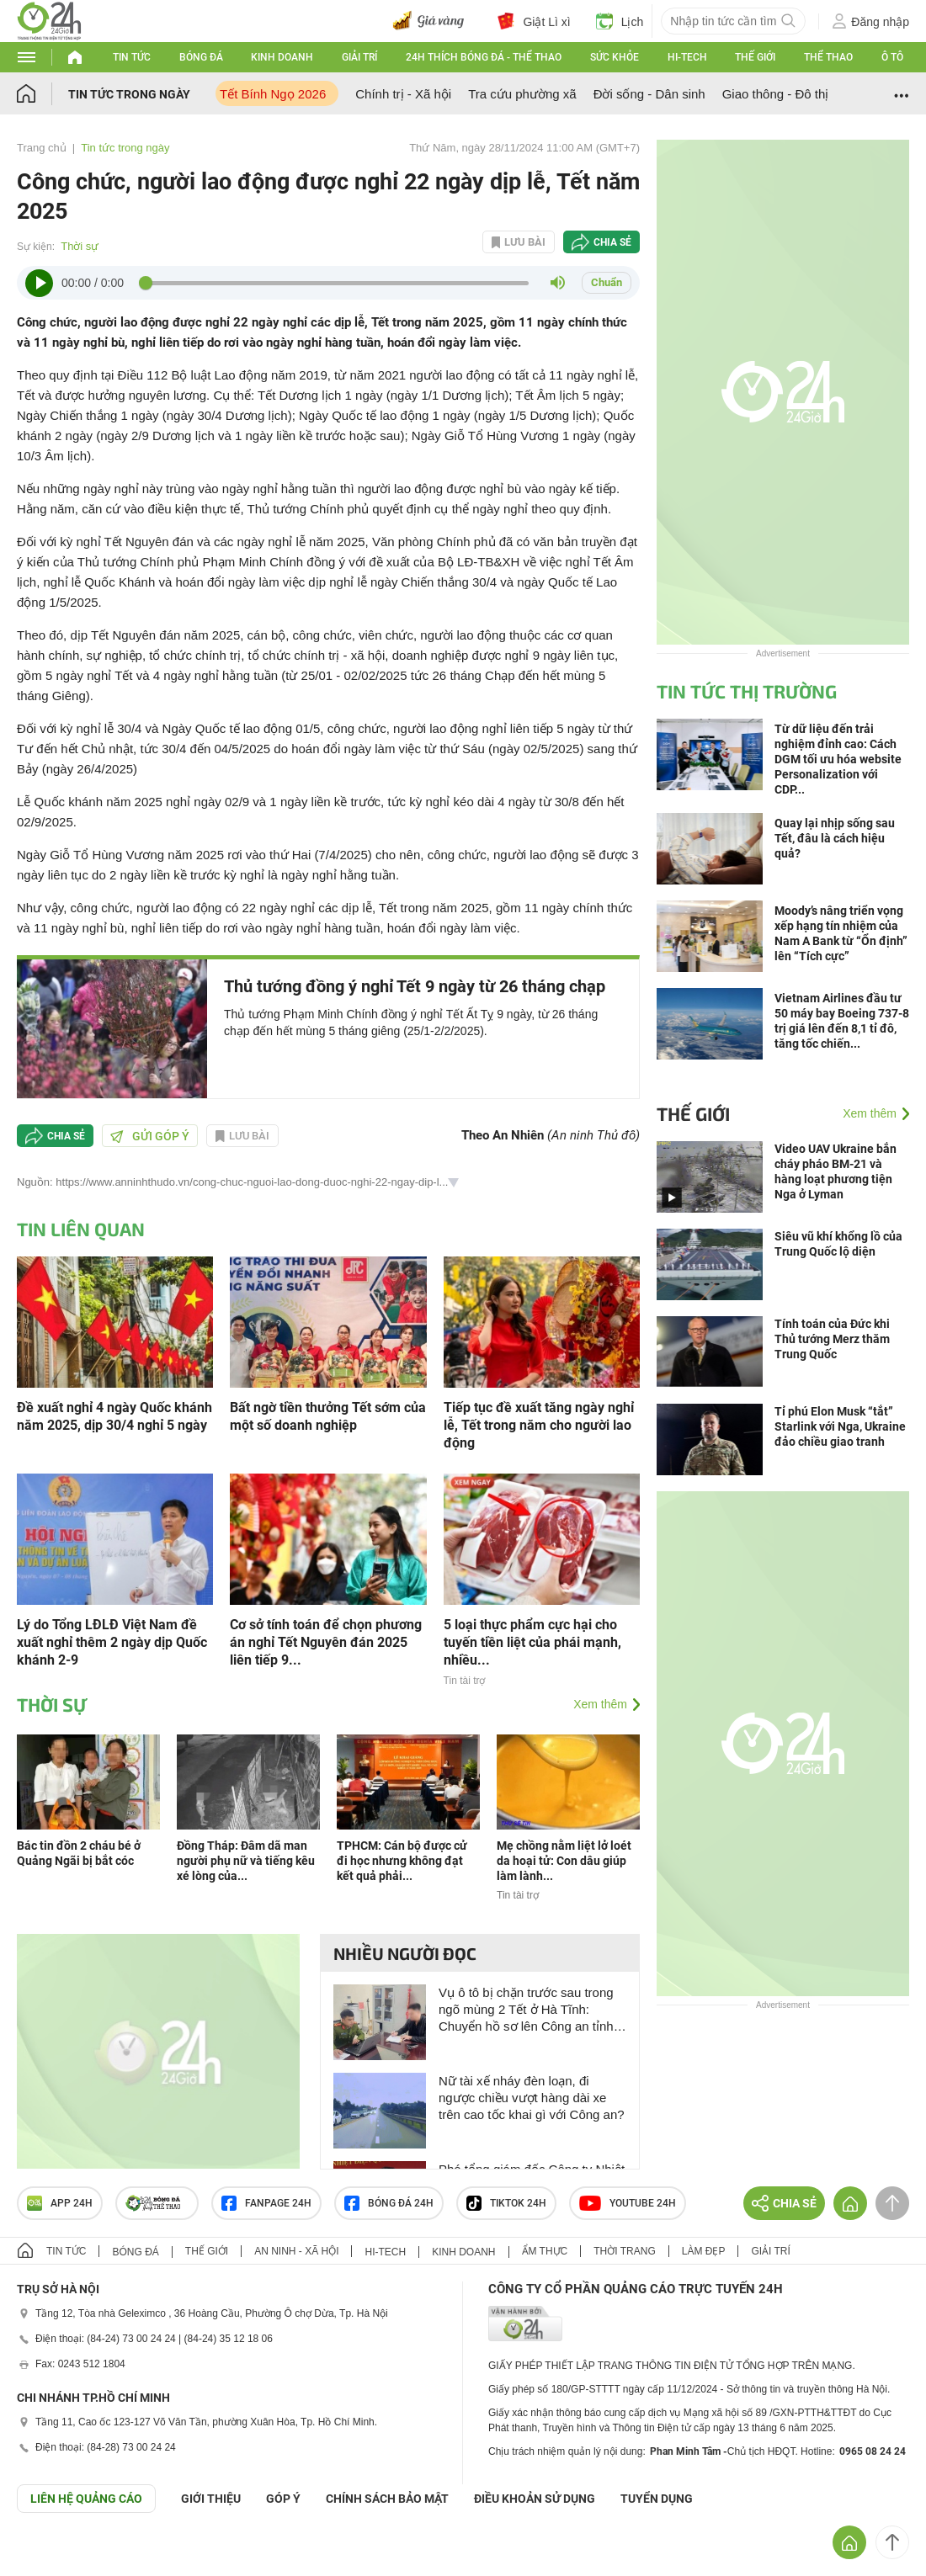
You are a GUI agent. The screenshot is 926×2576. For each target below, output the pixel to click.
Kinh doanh (282, 57)
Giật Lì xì (534, 21)
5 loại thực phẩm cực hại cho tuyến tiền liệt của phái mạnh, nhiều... (532, 1642)
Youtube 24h (627, 2203)
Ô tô (892, 57)
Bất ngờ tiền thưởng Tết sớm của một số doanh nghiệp (328, 1416)
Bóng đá (201, 57)
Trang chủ (42, 147)
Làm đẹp (704, 2251)
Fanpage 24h (266, 2203)
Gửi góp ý (149, 1136)
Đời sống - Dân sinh (649, 94)
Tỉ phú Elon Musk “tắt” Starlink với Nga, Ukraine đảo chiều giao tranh (840, 1426)
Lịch (620, 21)
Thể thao (828, 57)
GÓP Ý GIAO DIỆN (49, 2554)
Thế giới (755, 57)
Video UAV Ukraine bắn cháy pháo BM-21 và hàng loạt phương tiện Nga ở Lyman (835, 1171)
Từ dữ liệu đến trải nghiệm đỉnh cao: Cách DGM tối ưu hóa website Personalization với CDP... (838, 759)
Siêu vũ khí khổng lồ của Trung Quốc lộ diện (838, 1244)
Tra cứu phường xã (522, 94)
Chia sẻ (612, 242)
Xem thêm (600, 1704)
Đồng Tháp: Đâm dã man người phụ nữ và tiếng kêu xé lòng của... (246, 1861)
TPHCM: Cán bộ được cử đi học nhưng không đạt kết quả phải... (402, 1861)
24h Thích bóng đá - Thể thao (483, 57)
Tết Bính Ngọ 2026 (273, 94)
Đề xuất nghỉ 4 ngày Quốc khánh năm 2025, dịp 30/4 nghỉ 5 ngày (114, 1416)
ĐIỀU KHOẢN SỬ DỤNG (534, 2498)
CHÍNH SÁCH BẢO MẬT (387, 2498)
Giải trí (359, 57)
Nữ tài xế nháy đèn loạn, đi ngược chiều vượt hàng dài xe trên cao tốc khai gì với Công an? (532, 2098)
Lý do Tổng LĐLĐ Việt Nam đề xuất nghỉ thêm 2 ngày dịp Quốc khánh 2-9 (112, 1642)
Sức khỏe (614, 57)
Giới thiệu (211, 2498)
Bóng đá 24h (389, 2203)
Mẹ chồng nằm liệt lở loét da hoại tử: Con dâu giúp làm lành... (564, 1861)
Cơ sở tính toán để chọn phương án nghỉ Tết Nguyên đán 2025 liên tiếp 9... (326, 1642)
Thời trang (624, 2251)
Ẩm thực (545, 2251)
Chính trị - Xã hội (403, 94)
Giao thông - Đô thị (775, 94)
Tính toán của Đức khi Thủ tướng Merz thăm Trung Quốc (832, 1339)
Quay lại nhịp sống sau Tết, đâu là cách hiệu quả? (834, 838)
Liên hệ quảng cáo (86, 2498)
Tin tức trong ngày (129, 94)
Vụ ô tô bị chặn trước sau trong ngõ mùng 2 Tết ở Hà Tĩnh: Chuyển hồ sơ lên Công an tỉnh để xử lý (526, 2010)
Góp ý (283, 2498)
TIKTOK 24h (506, 2203)
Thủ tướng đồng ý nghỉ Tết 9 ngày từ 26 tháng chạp (414, 986)
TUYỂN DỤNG (656, 2498)
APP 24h (60, 2203)
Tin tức (132, 57)
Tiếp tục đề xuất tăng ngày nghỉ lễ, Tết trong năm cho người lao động (539, 1425)
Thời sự (79, 246)
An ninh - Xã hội (296, 2251)
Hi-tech (687, 57)
